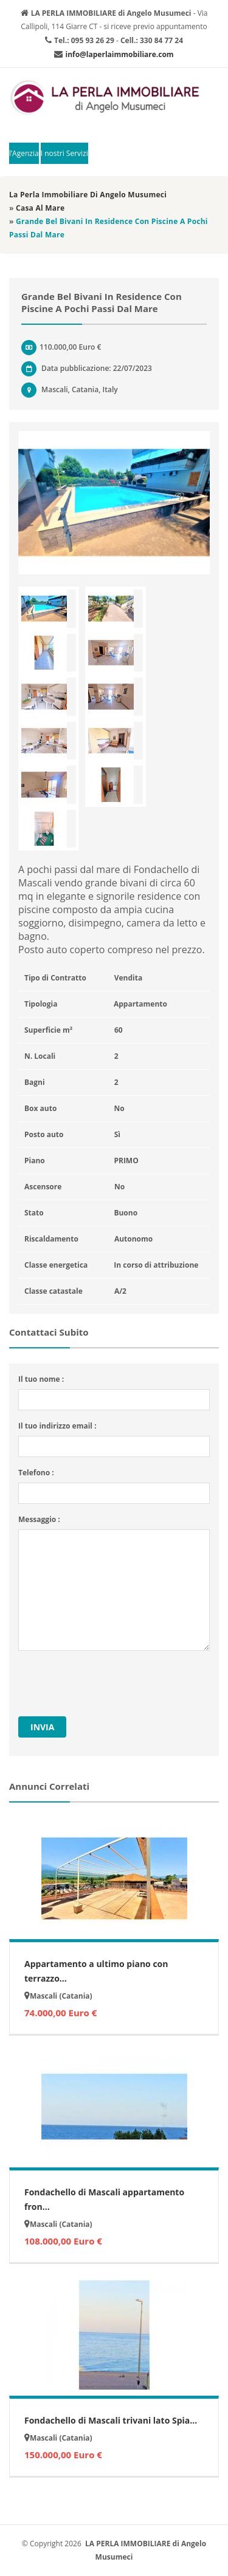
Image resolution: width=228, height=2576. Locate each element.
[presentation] (110, 1683)
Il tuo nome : (41, 1379)
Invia (42, 1727)
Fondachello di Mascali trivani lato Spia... (110, 2420)
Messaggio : (39, 1519)
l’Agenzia (24, 153)
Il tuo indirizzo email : (57, 1426)
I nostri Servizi (64, 153)
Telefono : (36, 1472)
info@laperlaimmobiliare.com (119, 54)
